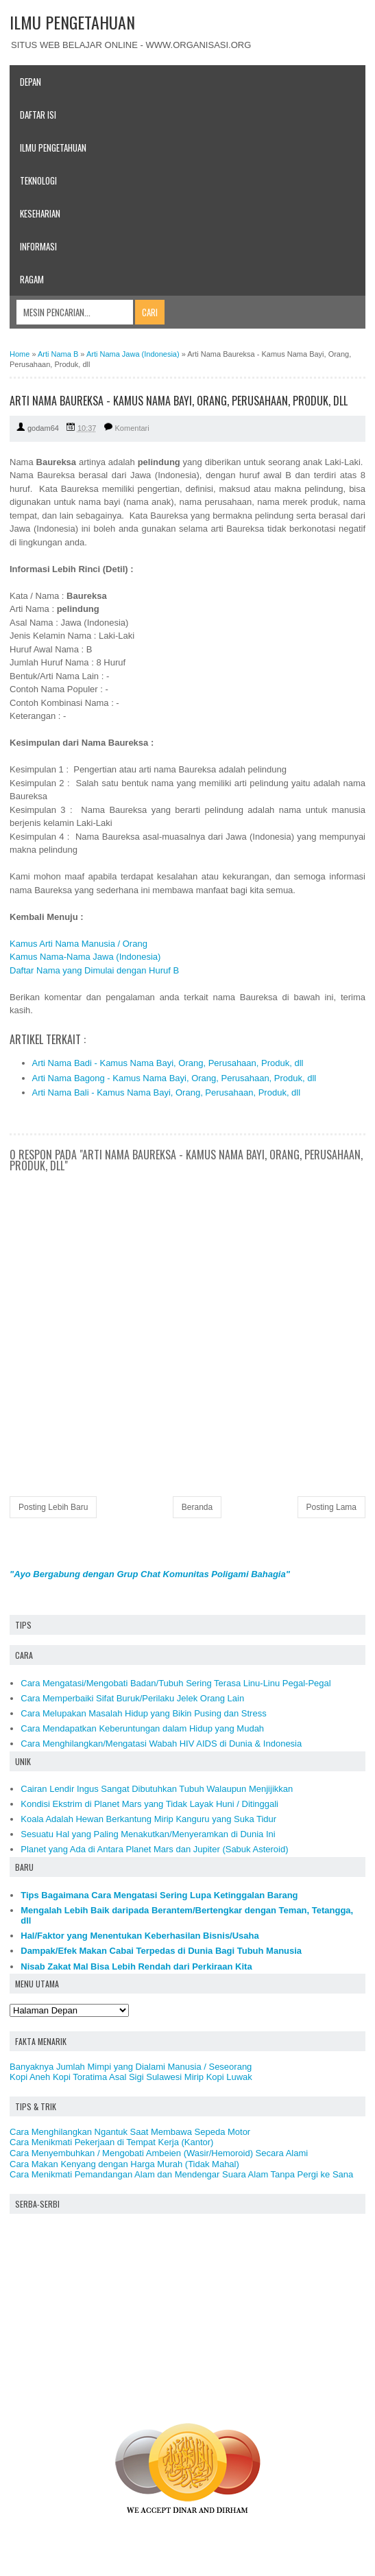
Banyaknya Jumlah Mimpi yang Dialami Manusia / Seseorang (131, 2066)
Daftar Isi (38, 114)
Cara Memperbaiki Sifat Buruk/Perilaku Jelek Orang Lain (132, 1698)
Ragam (32, 279)
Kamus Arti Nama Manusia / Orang (78, 943)
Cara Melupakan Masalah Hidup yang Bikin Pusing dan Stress (143, 1713)
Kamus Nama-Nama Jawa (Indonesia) (85, 957)
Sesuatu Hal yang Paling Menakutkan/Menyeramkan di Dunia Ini (148, 1834)
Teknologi (38, 180)
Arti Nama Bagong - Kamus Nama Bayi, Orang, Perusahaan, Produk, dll (174, 1078)
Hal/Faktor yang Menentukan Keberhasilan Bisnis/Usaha (140, 1935)
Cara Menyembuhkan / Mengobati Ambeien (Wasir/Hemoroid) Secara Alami (159, 2153)
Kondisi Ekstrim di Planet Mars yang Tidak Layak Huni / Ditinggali (149, 1804)
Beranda (197, 1507)
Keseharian (40, 213)
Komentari (132, 428)
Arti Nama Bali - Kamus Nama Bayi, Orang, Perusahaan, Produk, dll (166, 1092)
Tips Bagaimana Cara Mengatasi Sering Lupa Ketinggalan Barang (159, 1895)
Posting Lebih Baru (53, 1507)
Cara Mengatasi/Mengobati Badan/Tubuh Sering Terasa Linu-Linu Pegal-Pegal (175, 1683)
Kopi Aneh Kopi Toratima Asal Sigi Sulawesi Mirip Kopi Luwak (131, 2077)
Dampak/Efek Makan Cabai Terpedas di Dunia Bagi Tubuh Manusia (161, 1951)
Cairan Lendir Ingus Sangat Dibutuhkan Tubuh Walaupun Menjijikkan (157, 1789)
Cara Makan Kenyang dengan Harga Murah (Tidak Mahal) (124, 2164)
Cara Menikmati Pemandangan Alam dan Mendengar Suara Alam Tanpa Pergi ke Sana (181, 2174)
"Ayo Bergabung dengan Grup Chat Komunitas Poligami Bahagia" (150, 1574)
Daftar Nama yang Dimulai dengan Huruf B (94, 970)
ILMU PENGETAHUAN (72, 22)
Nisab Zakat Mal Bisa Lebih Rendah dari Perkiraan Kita (136, 1966)
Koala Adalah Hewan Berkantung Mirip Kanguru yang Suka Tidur (148, 1819)
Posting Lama (331, 1507)
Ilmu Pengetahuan (53, 147)
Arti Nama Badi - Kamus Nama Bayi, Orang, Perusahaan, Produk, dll (168, 1063)
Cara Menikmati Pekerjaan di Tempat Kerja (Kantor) (111, 2142)
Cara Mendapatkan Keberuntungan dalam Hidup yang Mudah (142, 1728)
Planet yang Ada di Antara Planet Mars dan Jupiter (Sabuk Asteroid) (154, 1849)
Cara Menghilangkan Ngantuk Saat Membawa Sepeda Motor (130, 2132)
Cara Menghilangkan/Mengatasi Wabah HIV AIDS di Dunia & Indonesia (161, 1743)
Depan (30, 81)
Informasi (38, 246)
